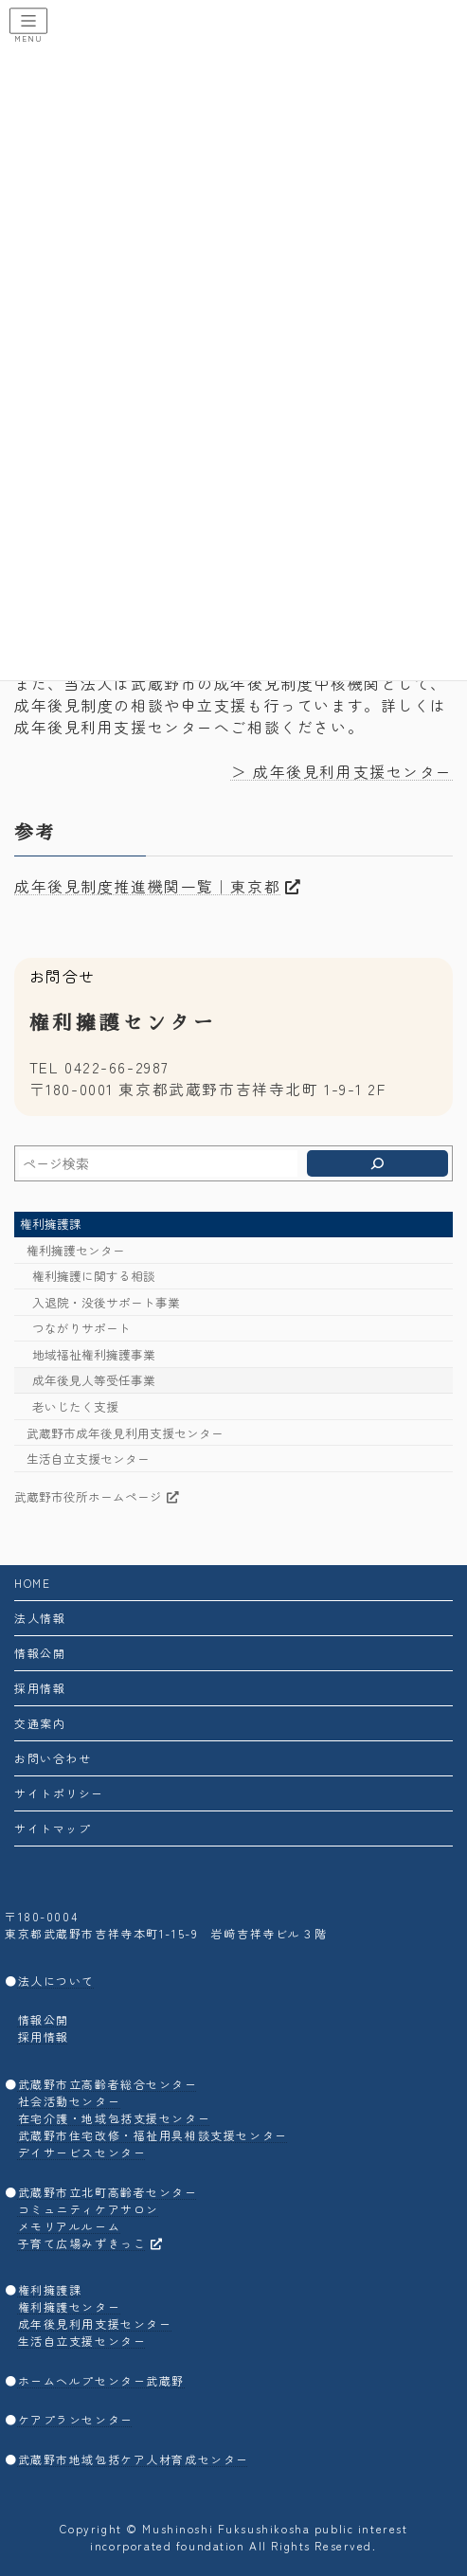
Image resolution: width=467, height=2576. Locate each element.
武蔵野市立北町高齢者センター (108, 2191)
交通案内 (39, 1723)
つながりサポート (81, 1329)
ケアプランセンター (76, 2419)
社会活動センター (69, 2101)
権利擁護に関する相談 (93, 1277)
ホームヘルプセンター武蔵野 (101, 2380)
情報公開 (39, 1653)
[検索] (377, 1163)
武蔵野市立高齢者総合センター (108, 2084)
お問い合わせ (52, 1758)
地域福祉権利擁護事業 (93, 1354)
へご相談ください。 (289, 727)
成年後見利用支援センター (114, 727)
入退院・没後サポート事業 (106, 1302)
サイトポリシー (59, 1793)
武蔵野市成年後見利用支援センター (125, 1433)
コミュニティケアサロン (88, 2208)
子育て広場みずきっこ (91, 2242)
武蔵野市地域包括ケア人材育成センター (133, 2459)
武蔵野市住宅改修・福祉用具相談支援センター (153, 2135)
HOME (32, 1583)
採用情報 (39, 1688)
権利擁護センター (76, 1250)
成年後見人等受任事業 (93, 1381)
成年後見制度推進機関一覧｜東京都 (158, 886)
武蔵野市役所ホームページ (96, 1496)
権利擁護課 (50, 1225)
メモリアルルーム (69, 2225)
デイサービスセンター (82, 2152)
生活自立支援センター (88, 1459)
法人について (56, 1981)
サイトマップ (52, 1828)
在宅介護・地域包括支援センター (114, 2118)
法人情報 (39, 1618)
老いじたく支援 (75, 1406)
